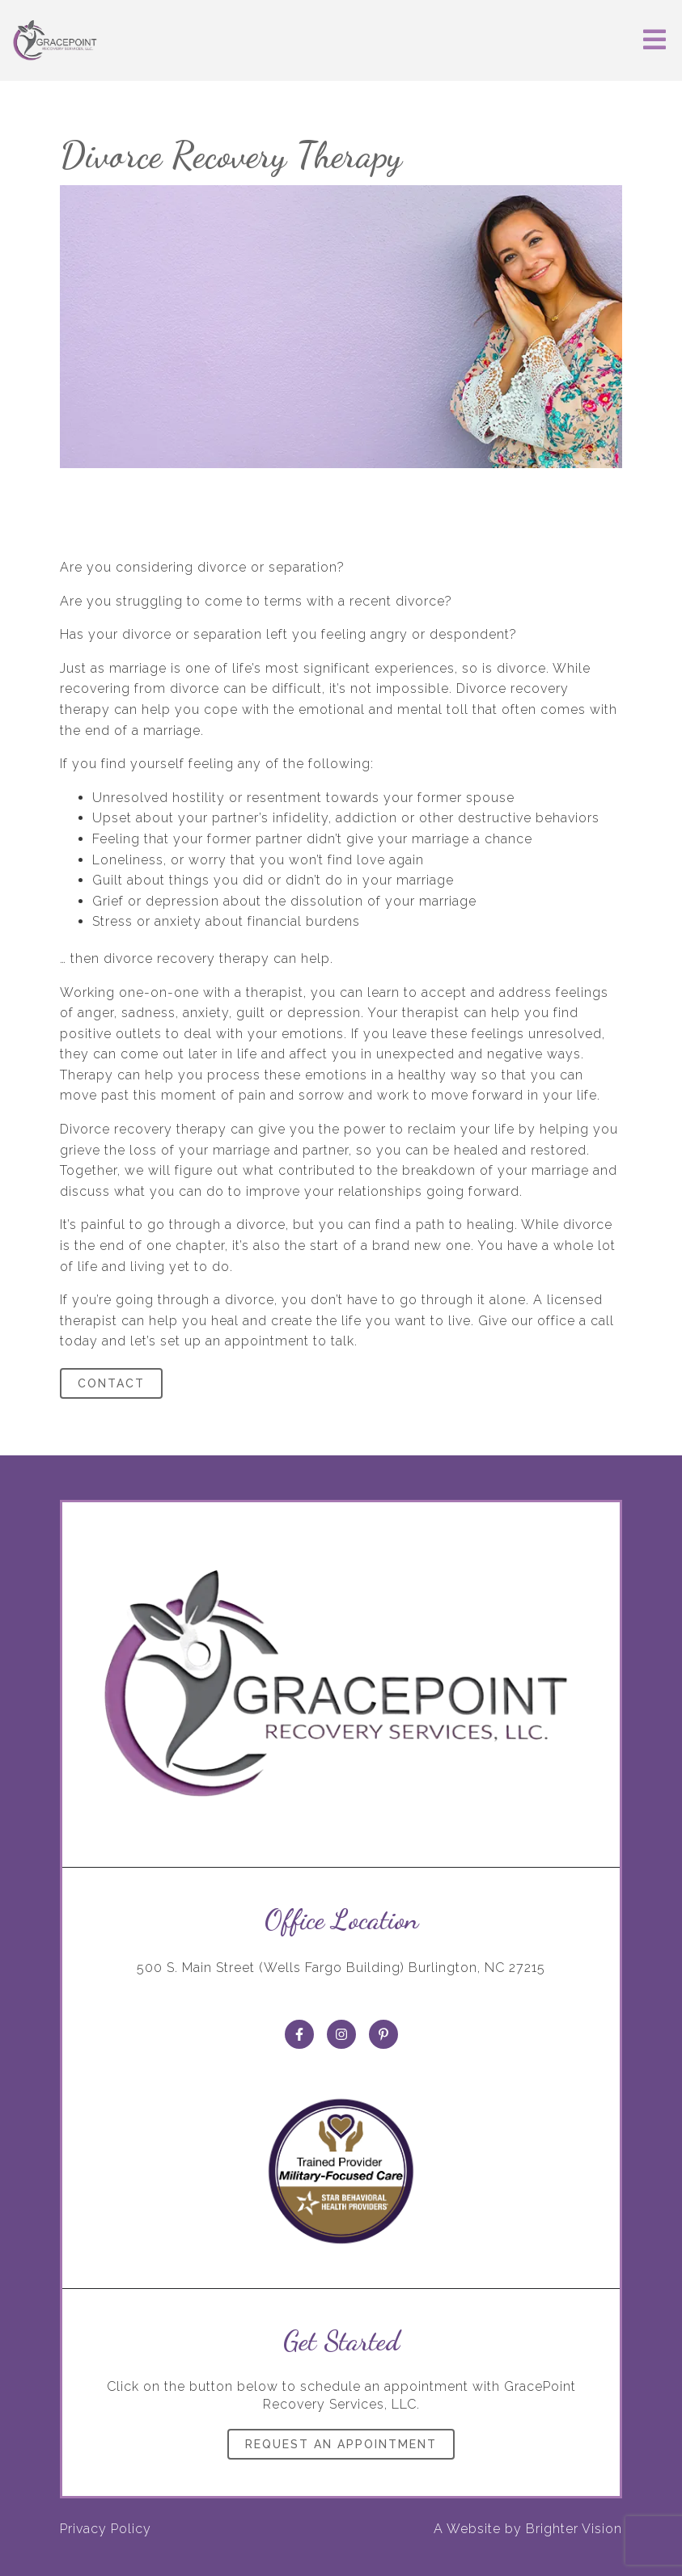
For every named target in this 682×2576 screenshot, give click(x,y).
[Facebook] (299, 2034)
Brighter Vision (574, 2528)
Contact (111, 1383)
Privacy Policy (105, 2528)
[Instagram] (341, 2034)
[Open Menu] (654, 41)
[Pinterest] (383, 2034)
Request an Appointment (341, 2444)
